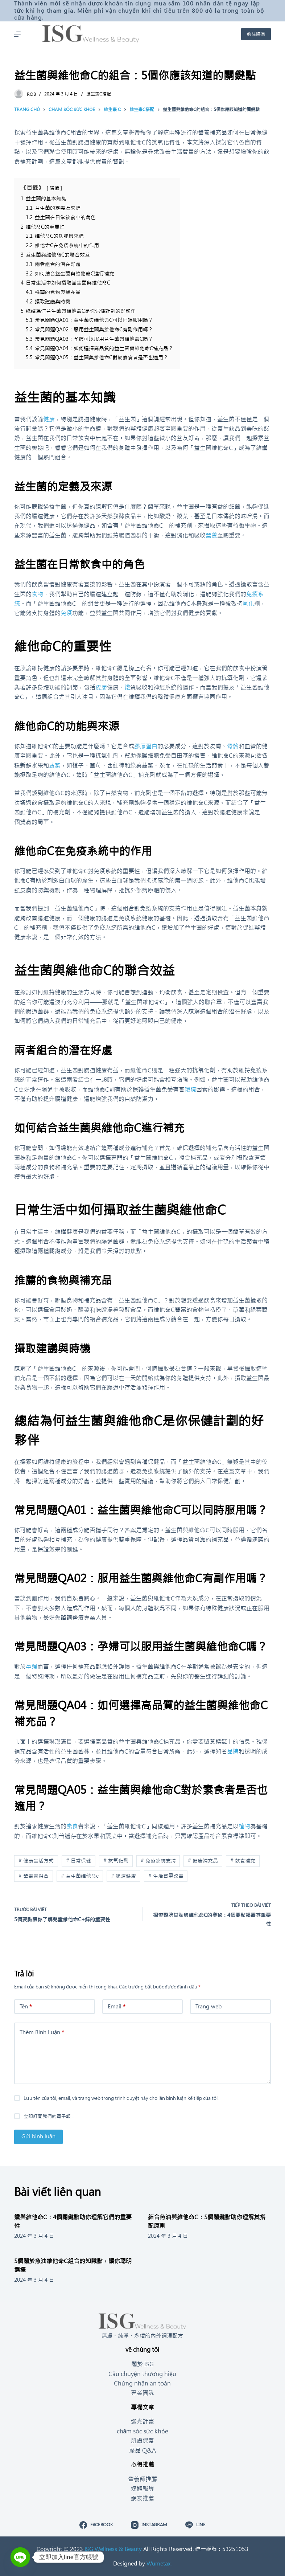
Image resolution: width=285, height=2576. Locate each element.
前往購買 (256, 34)
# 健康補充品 (203, 1860)
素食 (72, 1826)
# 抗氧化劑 (115, 1860)
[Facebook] (95, 2525)
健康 (49, 419)
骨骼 (233, 746)
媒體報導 (142, 2488)
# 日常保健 (78, 1860)
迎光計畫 (142, 2421)
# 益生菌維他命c (80, 1876)
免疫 (66, 613)
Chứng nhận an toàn (142, 2383)
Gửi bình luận (38, 2136)
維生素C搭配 (98, 94)
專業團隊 (142, 2392)
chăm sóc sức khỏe (143, 2431)
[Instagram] (149, 2525)
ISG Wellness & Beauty (113, 2549)
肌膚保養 (142, 2440)
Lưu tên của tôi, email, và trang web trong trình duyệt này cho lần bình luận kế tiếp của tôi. (121, 2098)
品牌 (233, 1751)
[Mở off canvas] (17, 34)
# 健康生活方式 (36, 1860)
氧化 (248, 603)
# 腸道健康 (123, 1876)
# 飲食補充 (242, 1860)
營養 (211, 535)
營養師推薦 (142, 2479)
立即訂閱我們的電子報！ (49, 2116)
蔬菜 (55, 765)
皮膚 (101, 687)
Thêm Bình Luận (42, 2032)
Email (116, 2006)
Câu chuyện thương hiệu (142, 2373)
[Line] (195, 2525)
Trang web (208, 2006)
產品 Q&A (142, 2450)
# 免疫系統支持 (158, 1860)
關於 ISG (142, 2364)
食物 (37, 594)
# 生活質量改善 (165, 1876)
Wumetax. (159, 2563)
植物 (244, 1826)
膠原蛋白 (145, 746)
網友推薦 (142, 2498)
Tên (26, 2006)
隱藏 (54, 188)
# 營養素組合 (33, 1876)
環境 (190, 1089)
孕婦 (31, 1666)
